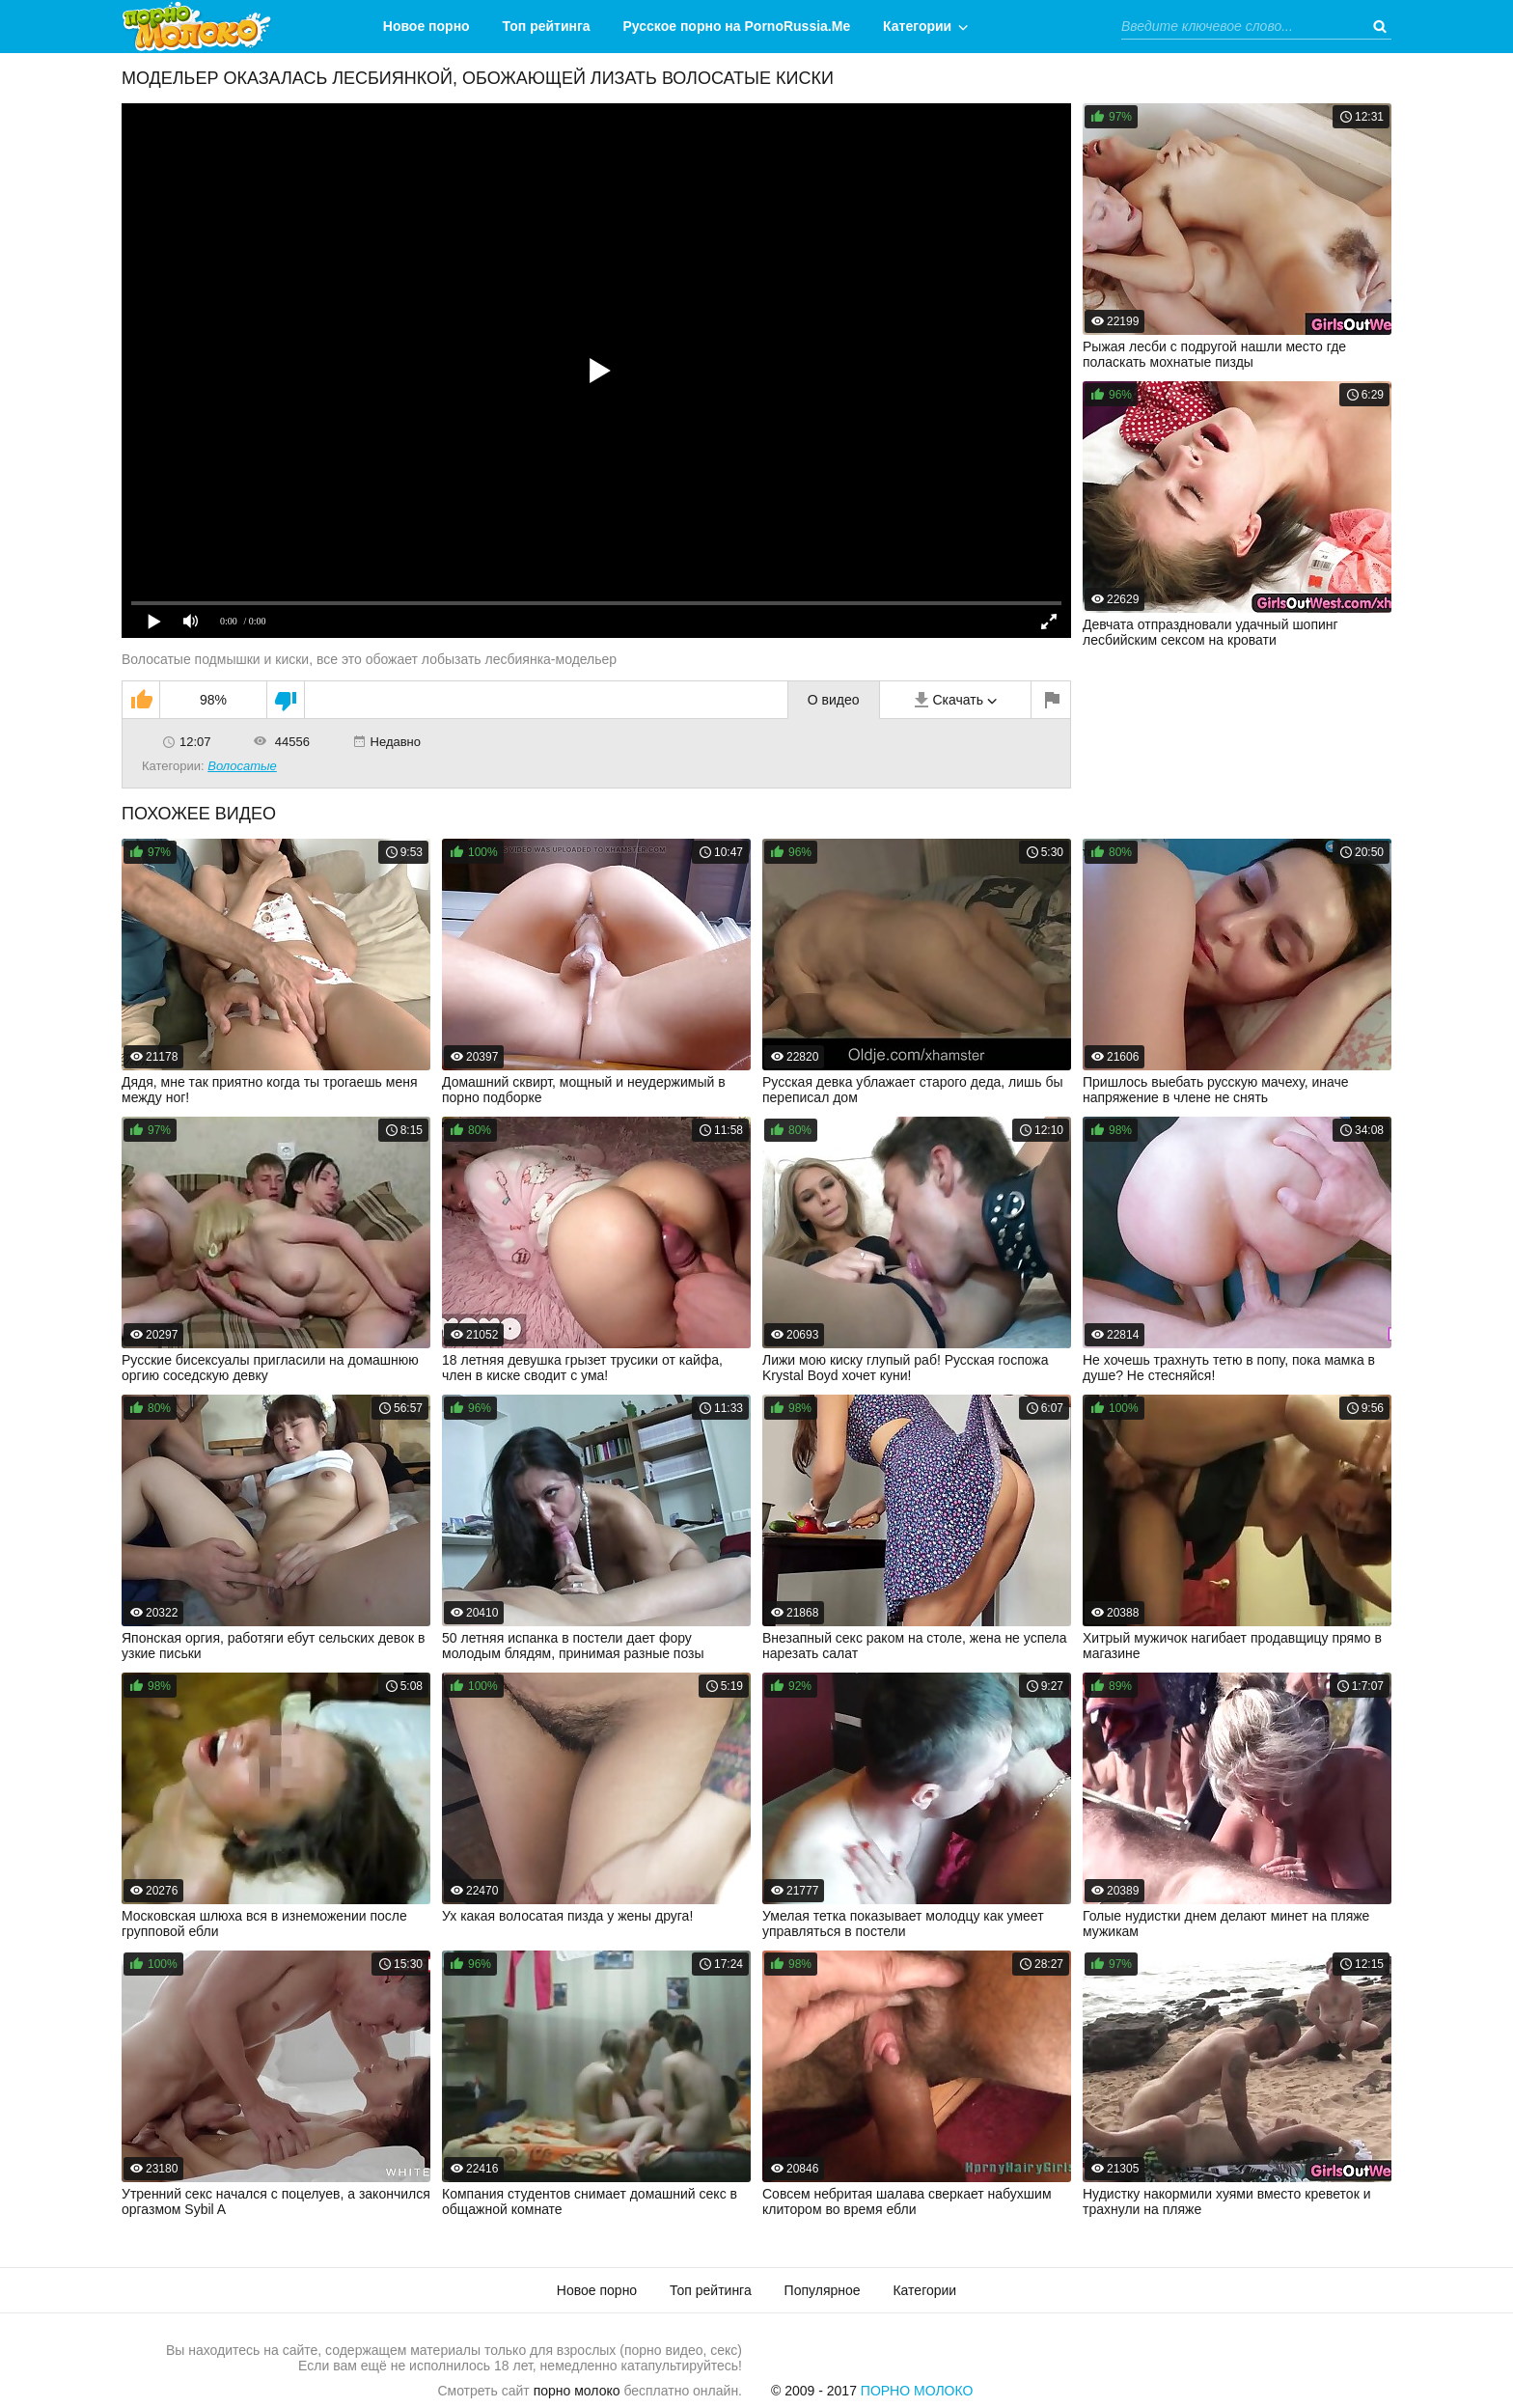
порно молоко (577, 2390)
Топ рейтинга (547, 26)
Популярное (822, 2290)
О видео (834, 699)
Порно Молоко (917, 2390)
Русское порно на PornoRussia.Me (737, 26)
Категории (917, 26)
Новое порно (426, 26)
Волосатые (242, 766)
